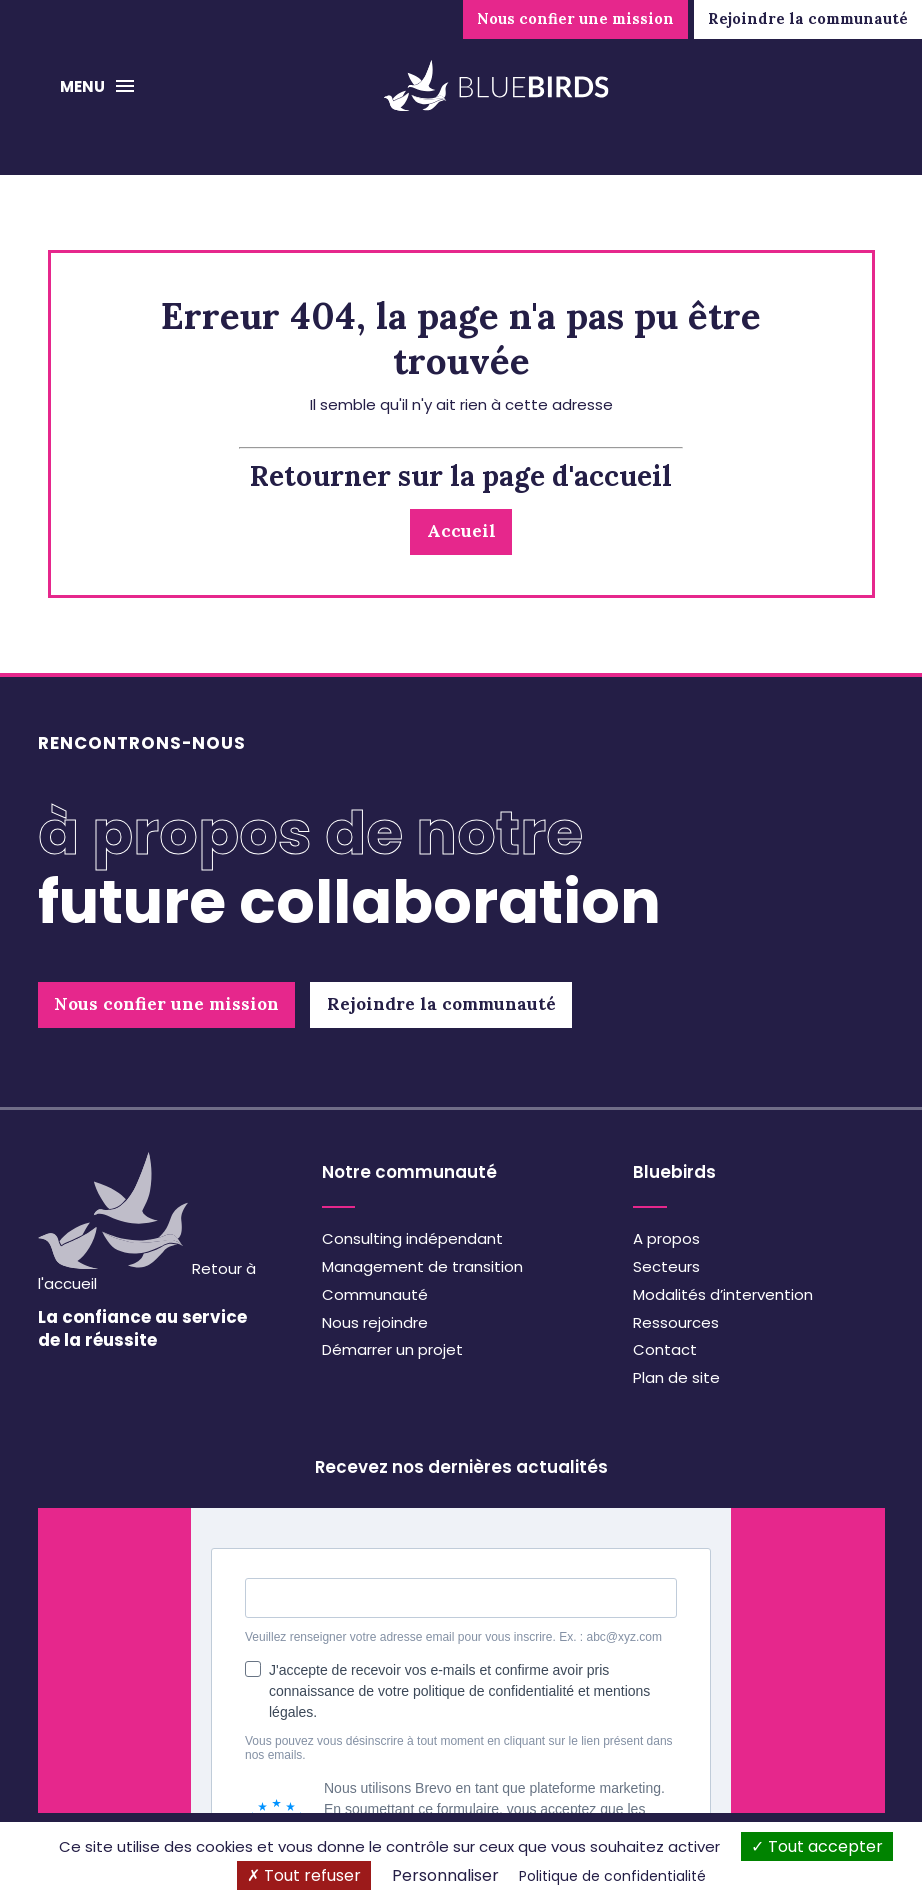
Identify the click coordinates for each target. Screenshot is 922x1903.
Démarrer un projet (392, 1349)
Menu (84, 86)
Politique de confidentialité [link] (612, 1876)
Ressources (676, 1322)
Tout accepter (817, 1846)
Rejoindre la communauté (808, 18)
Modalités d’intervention (723, 1294)
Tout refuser (304, 1875)
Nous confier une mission (575, 18)
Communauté (375, 1294)
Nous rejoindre (375, 1322)
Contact (665, 1349)
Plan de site (676, 1377)
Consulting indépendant (412, 1238)
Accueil (461, 531)
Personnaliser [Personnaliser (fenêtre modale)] (445, 1875)
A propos (666, 1238)
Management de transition (422, 1266)
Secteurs (666, 1266)
